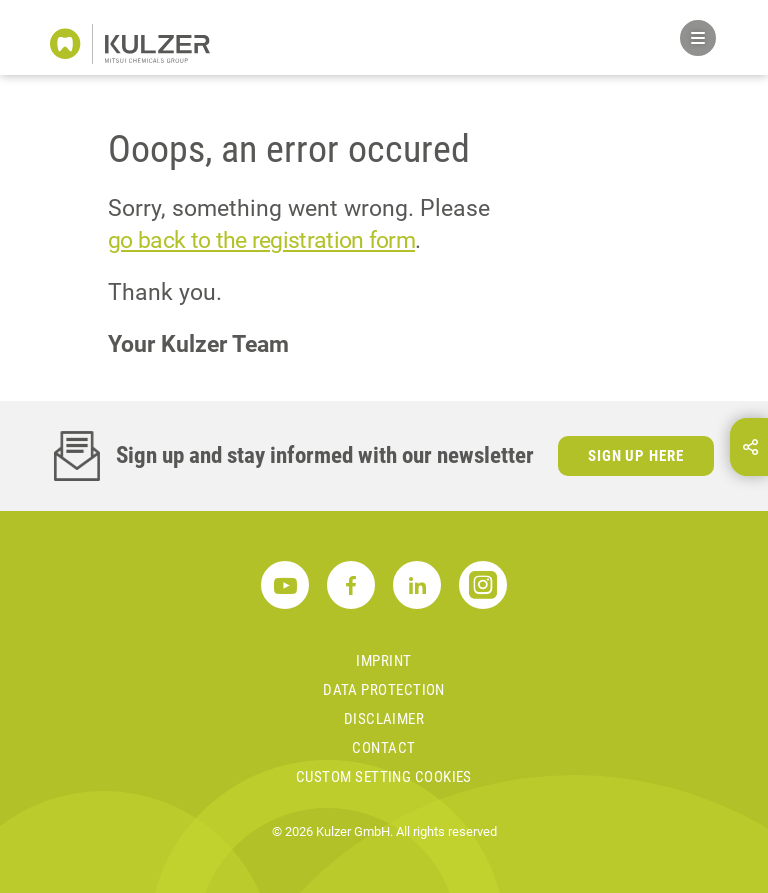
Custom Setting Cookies (384, 777)
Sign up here (636, 456)
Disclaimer (384, 719)
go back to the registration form (261, 240)
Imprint (383, 661)
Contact (383, 748)
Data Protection (384, 690)
